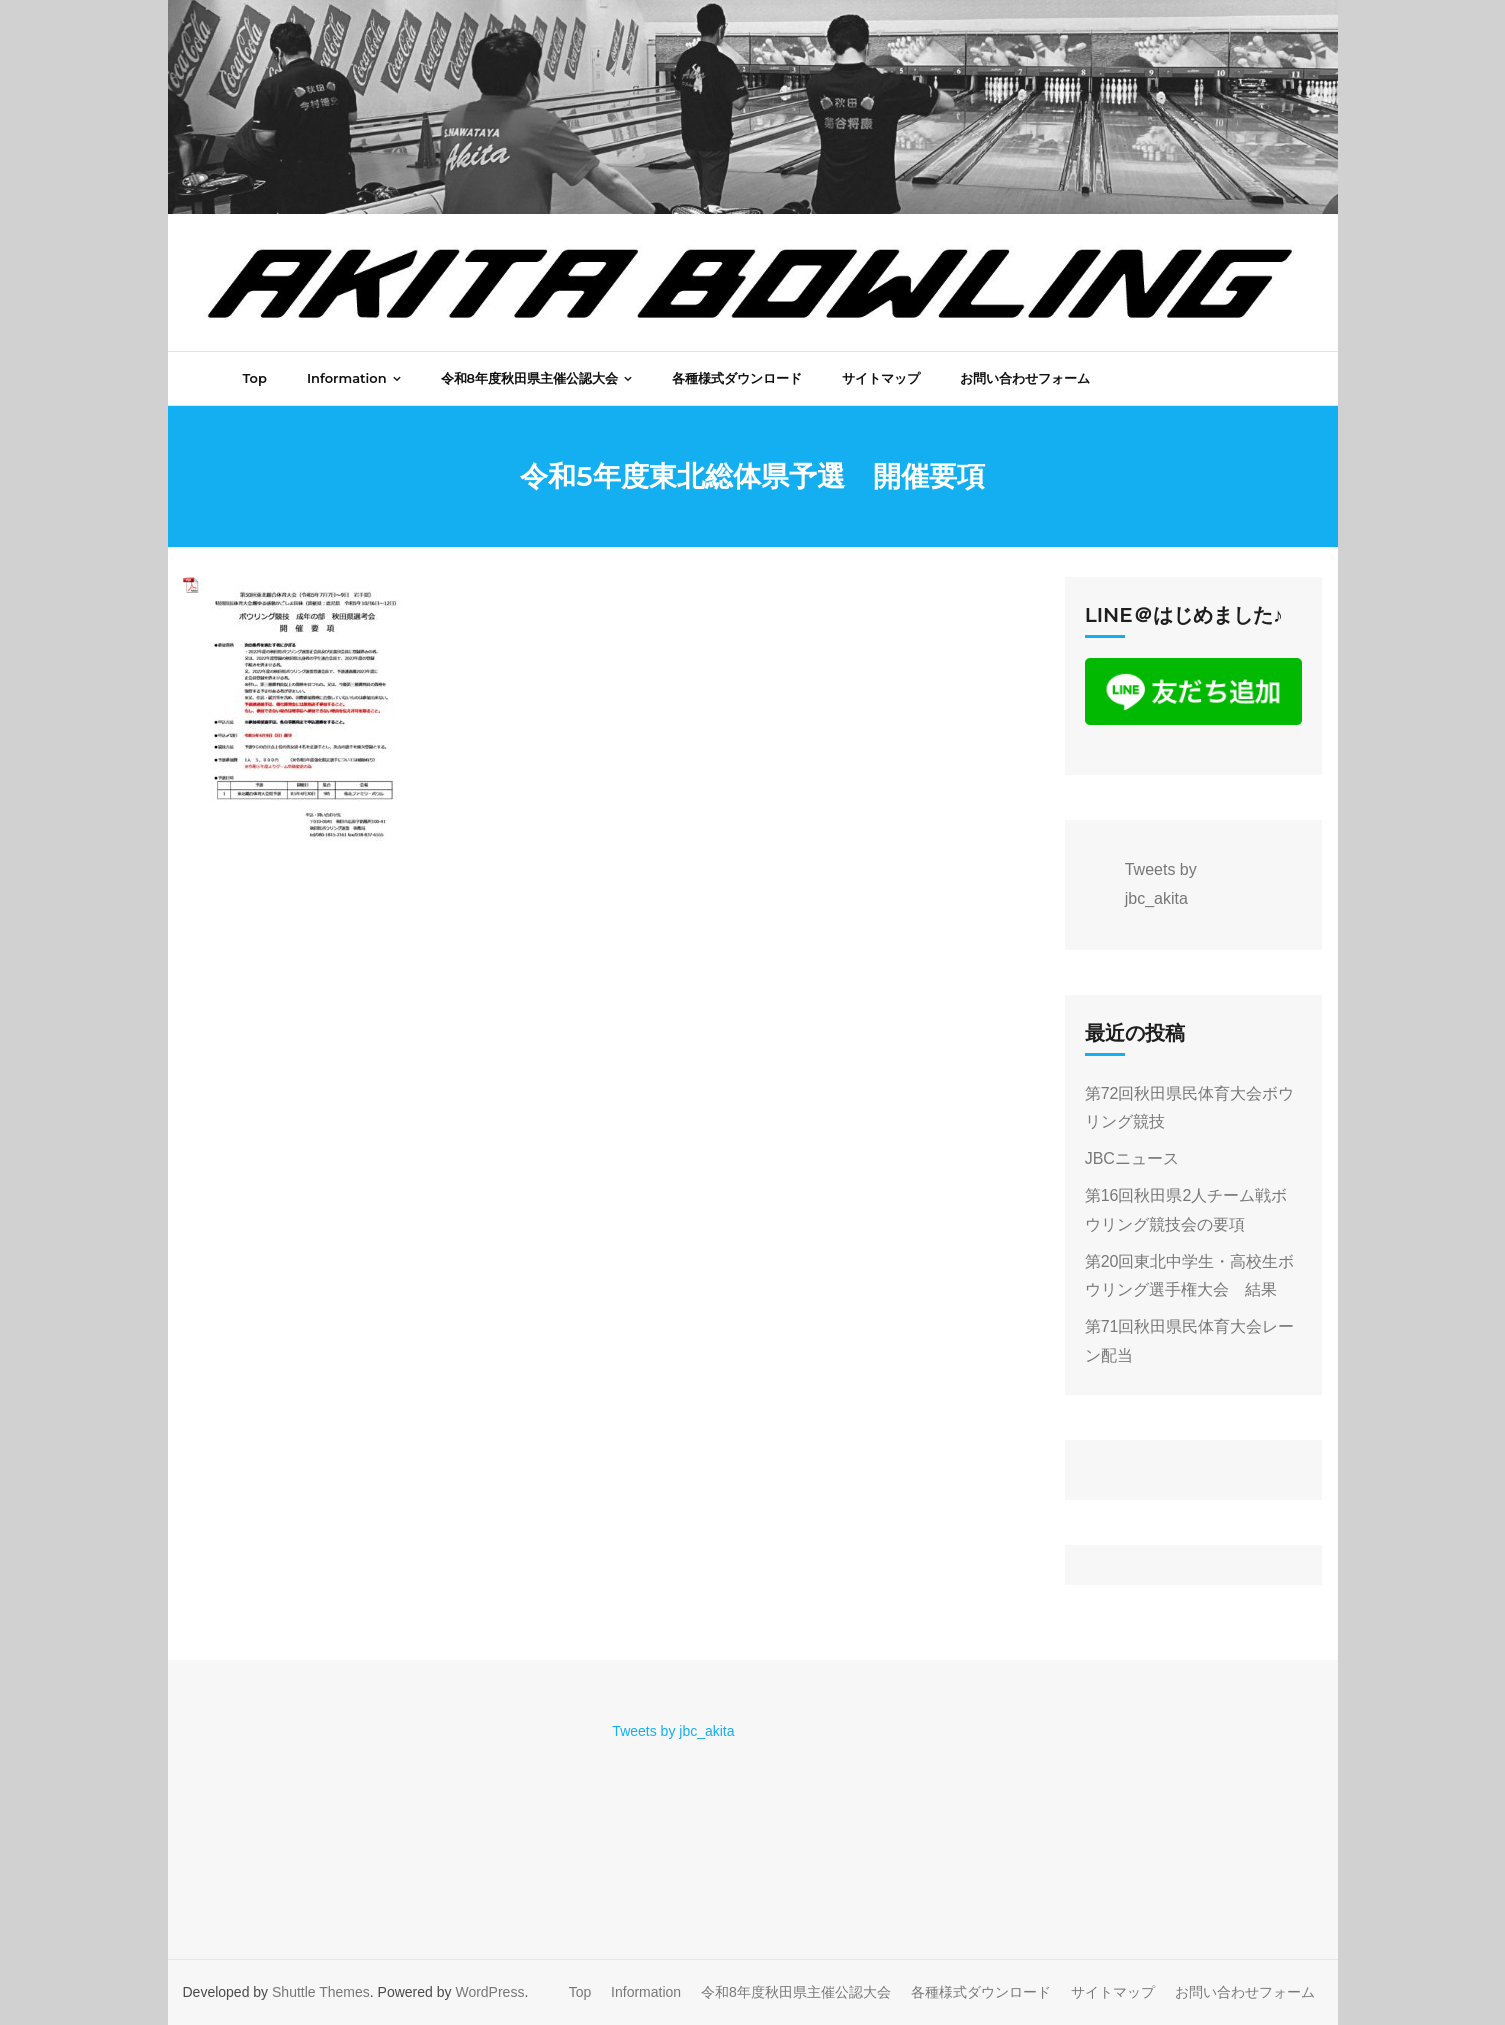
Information (646, 1992)
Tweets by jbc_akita (673, 1731)
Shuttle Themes (321, 1992)
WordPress (489, 1992)
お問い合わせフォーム (1245, 1992)
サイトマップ (1113, 1992)
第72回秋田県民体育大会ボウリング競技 (1190, 1108)
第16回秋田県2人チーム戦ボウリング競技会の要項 (1186, 1210)
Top (580, 1992)
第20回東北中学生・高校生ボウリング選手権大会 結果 (1190, 1276)
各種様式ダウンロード (981, 1992)
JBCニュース (1132, 1158)
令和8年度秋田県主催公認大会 (796, 1992)
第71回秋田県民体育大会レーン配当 (1190, 1341)
